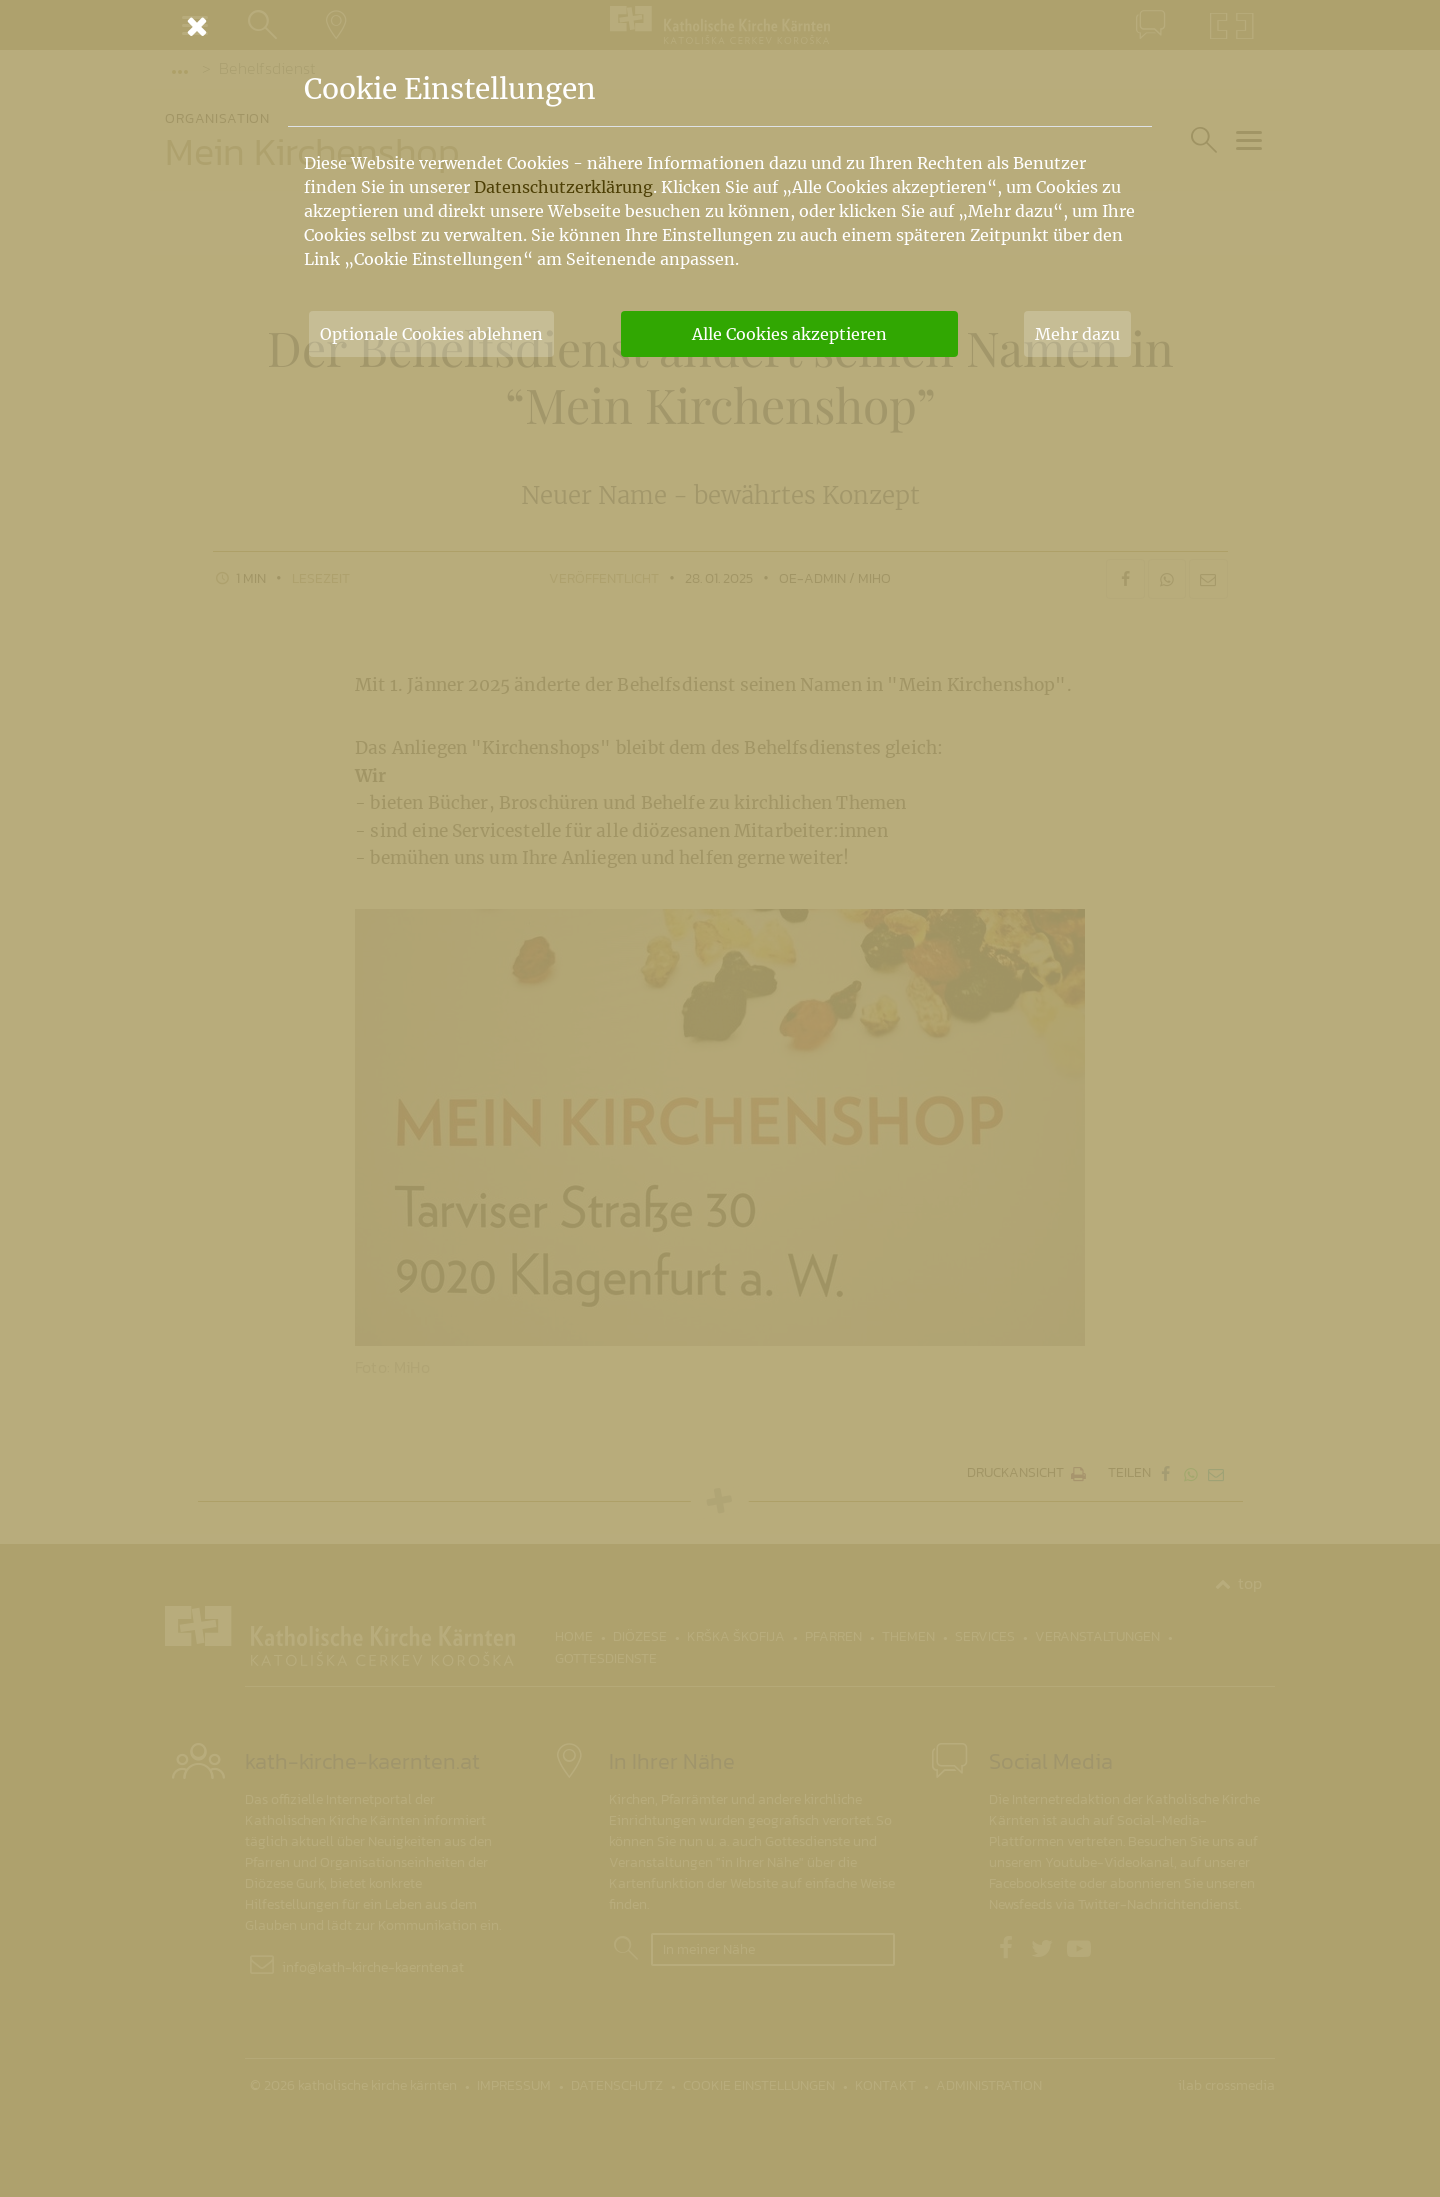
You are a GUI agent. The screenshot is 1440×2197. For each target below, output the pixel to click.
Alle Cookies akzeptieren (789, 334)
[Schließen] (720, 26)
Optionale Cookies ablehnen (431, 334)
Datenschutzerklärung (563, 187)
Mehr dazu (1077, 334)
